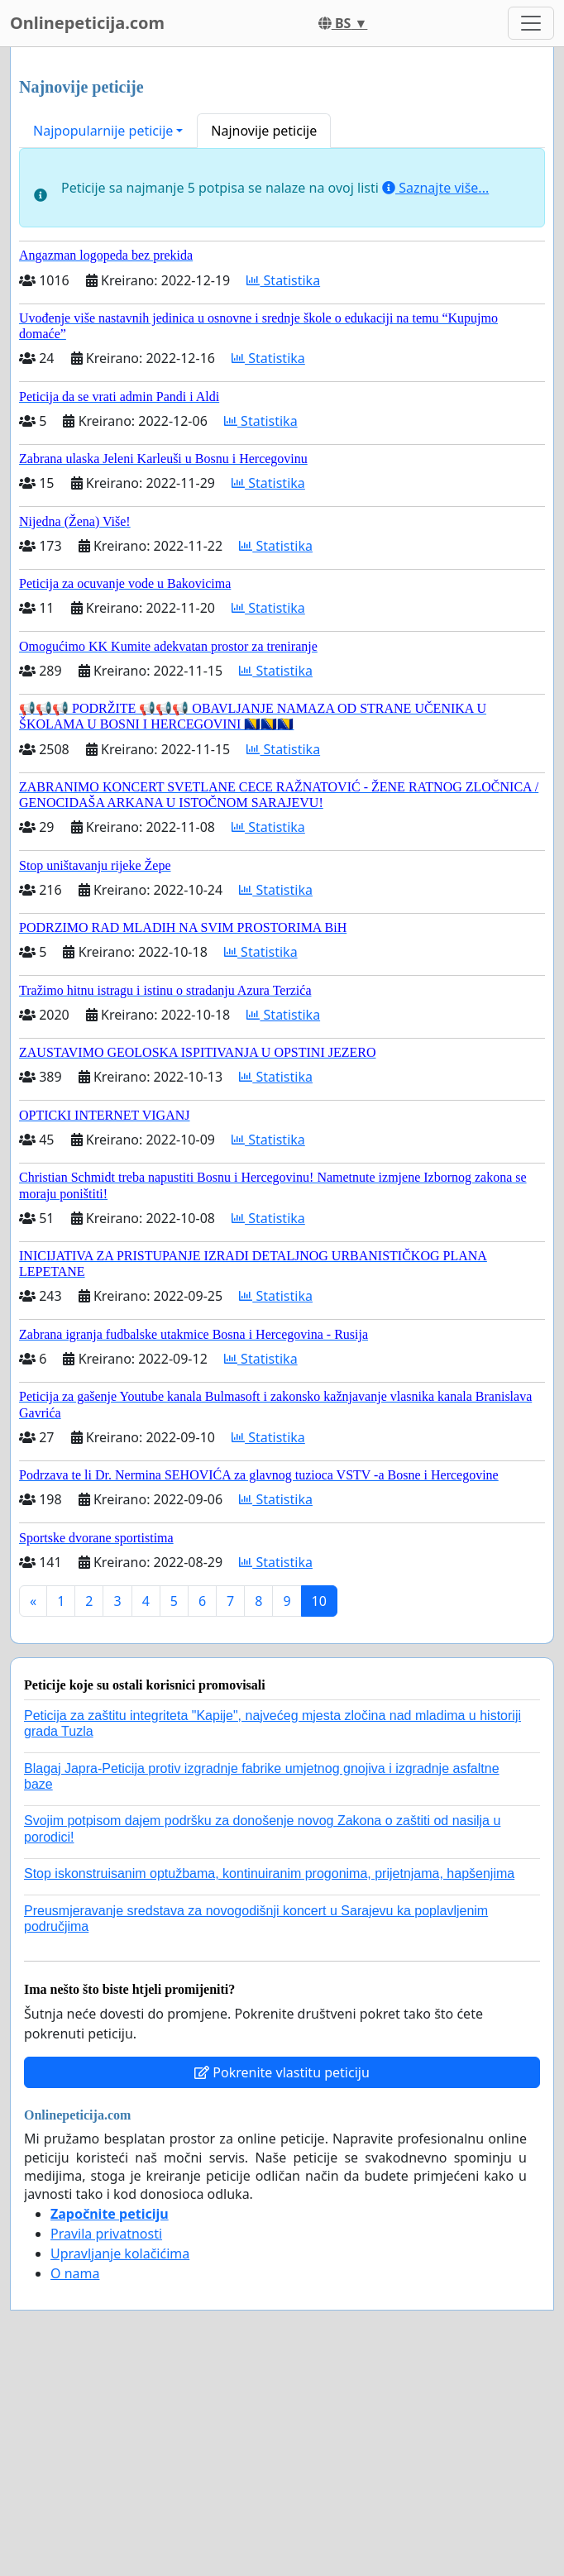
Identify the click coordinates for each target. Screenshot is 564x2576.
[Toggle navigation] (531, 23)
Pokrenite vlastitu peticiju (282, 2072)
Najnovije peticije (264, 131)
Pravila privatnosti (106, 2234)
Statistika (283, 280)
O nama (74, 2273)
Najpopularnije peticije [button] (103, 131)
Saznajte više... (435, 188)
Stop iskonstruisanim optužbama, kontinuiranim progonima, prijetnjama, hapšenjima (269, 1873)
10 (319, 1601)
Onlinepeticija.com (87, 23)
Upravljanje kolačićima (119, 2253)
